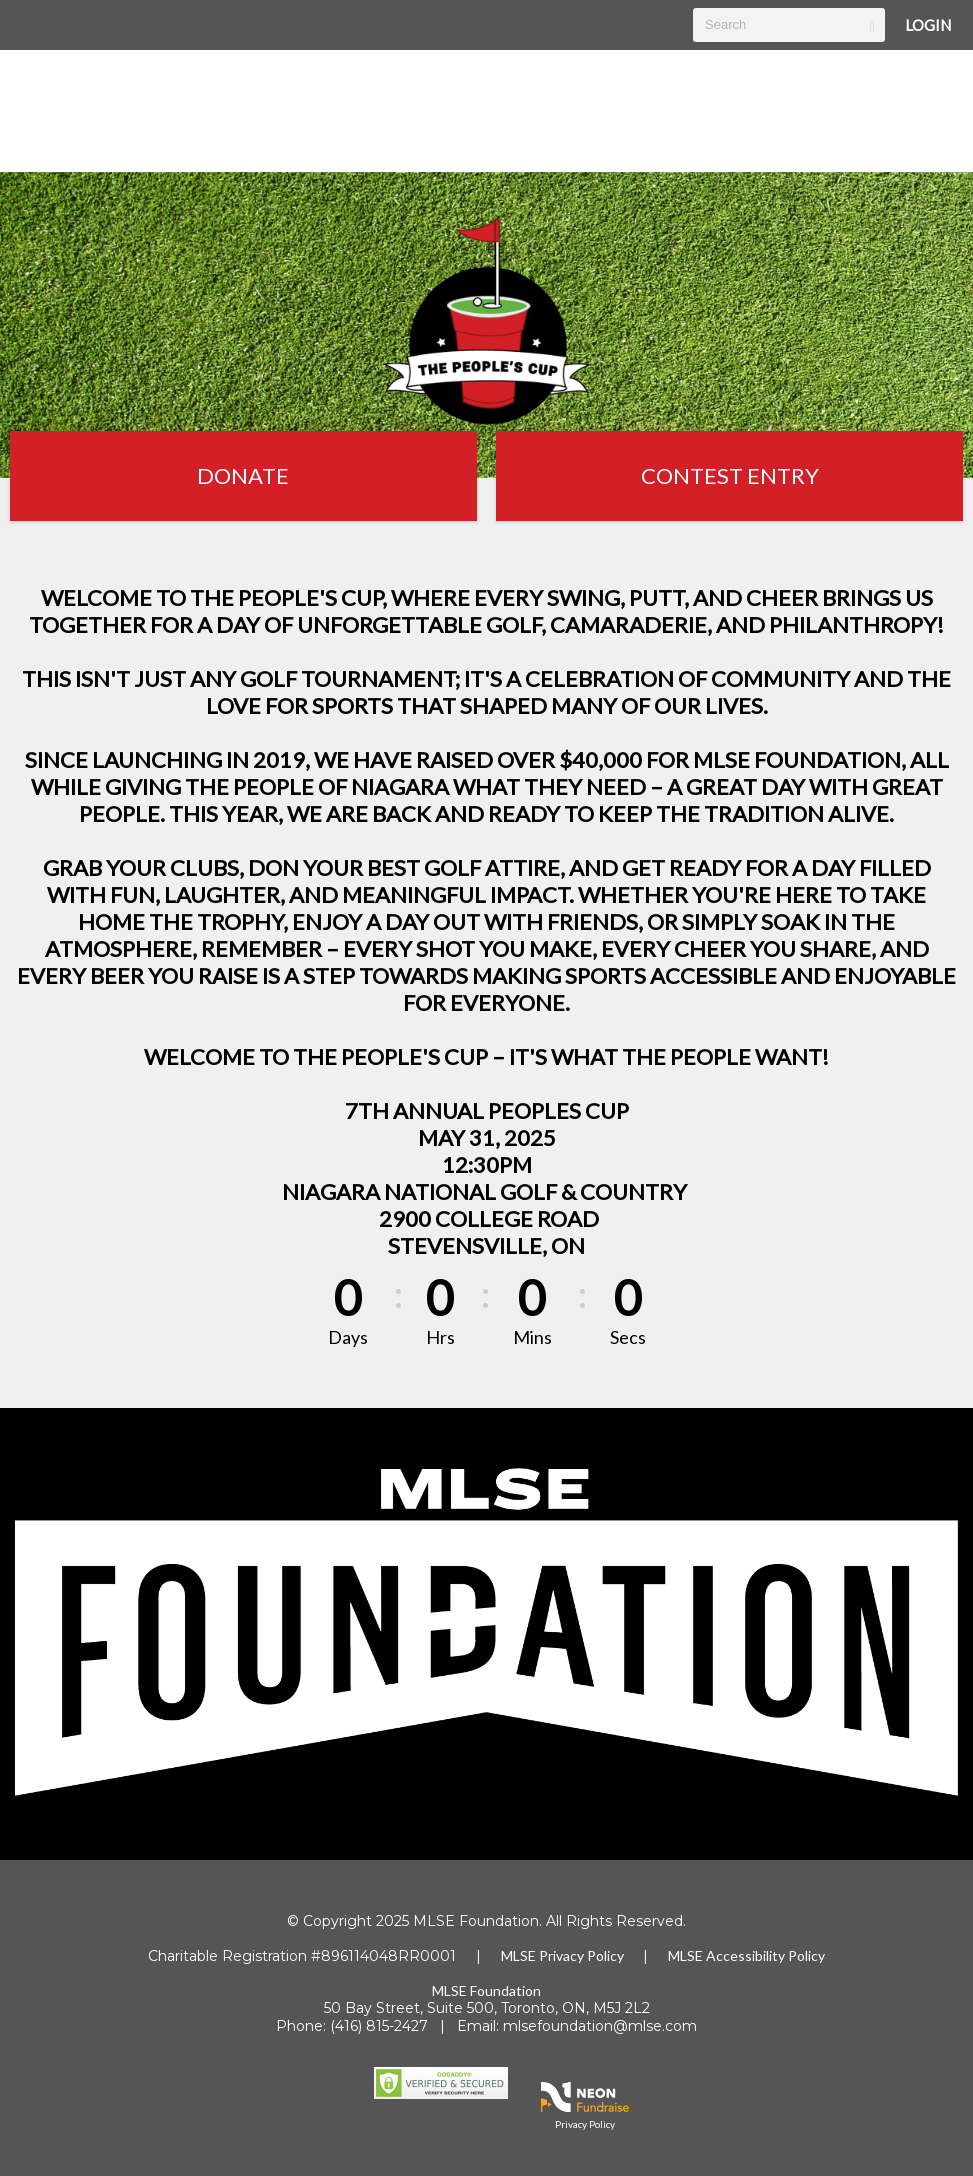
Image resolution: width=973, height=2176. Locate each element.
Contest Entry (730, 475)
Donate (243, 475)
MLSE (520, 1955)
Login (928, 25)
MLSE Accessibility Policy (746, 1955)
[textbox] (789, 25)
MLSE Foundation (486, 1990)
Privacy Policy (581, 1955)
